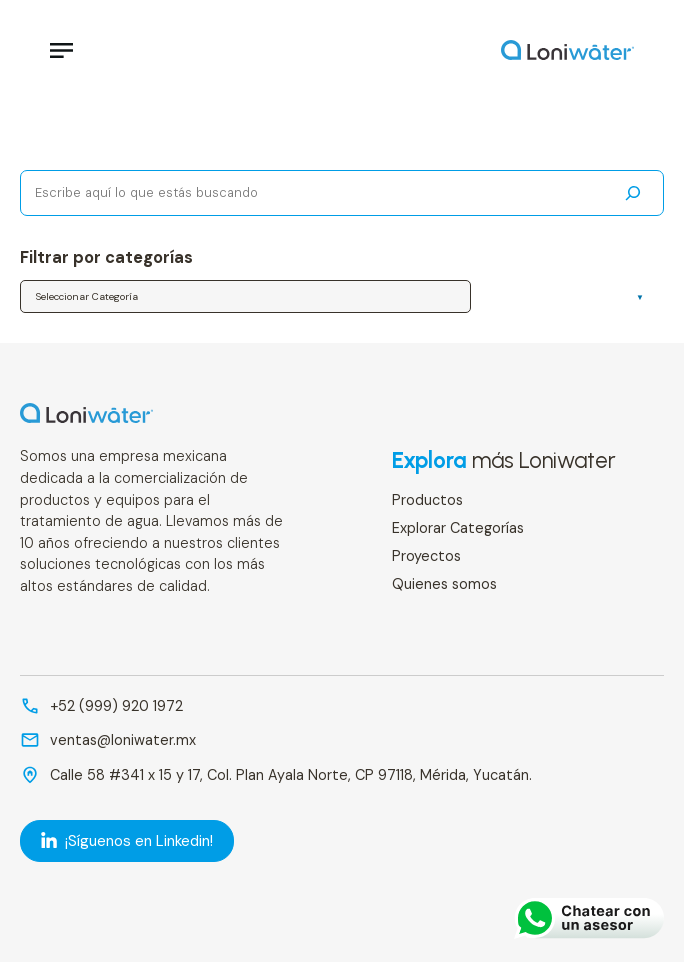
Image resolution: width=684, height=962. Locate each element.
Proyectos (426, 556)
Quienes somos (444, 584)
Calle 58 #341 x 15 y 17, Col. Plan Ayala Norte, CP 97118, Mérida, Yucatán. (291, 775)
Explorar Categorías (458, 528)
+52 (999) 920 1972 (116, 706)
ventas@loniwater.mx (123, 740)
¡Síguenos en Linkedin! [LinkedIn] (127, 841)
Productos (427, 500)
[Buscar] (632, 193)
